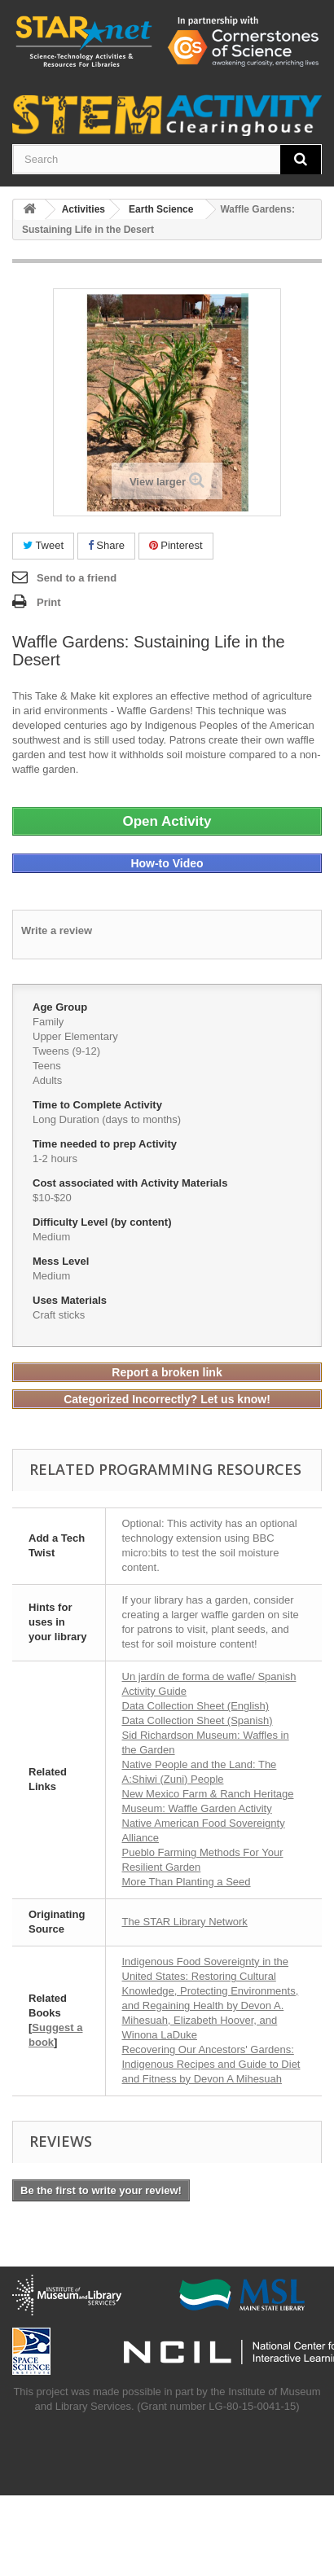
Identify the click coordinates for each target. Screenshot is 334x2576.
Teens (47, 1066)
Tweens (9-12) (66, 1051)
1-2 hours (55, 1158)
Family (48, 1022)
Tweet (43, 545)
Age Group (61, 1007)
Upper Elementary (75, 1036)
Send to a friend (76, 578)
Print (49, 602)
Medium (51, 1237)
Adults (47, 1080)
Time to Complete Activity (99, 1105)
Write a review (56, 930)
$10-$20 (52, 1197)
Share (106, 545)
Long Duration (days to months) (107, 1119)
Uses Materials (71, 1300)
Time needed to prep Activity (106, 1144)
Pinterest (176, 545)
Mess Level (62, 1261)
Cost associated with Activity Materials (132, 1183)
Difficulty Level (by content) (103, 1222)
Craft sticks (59, 1315)
